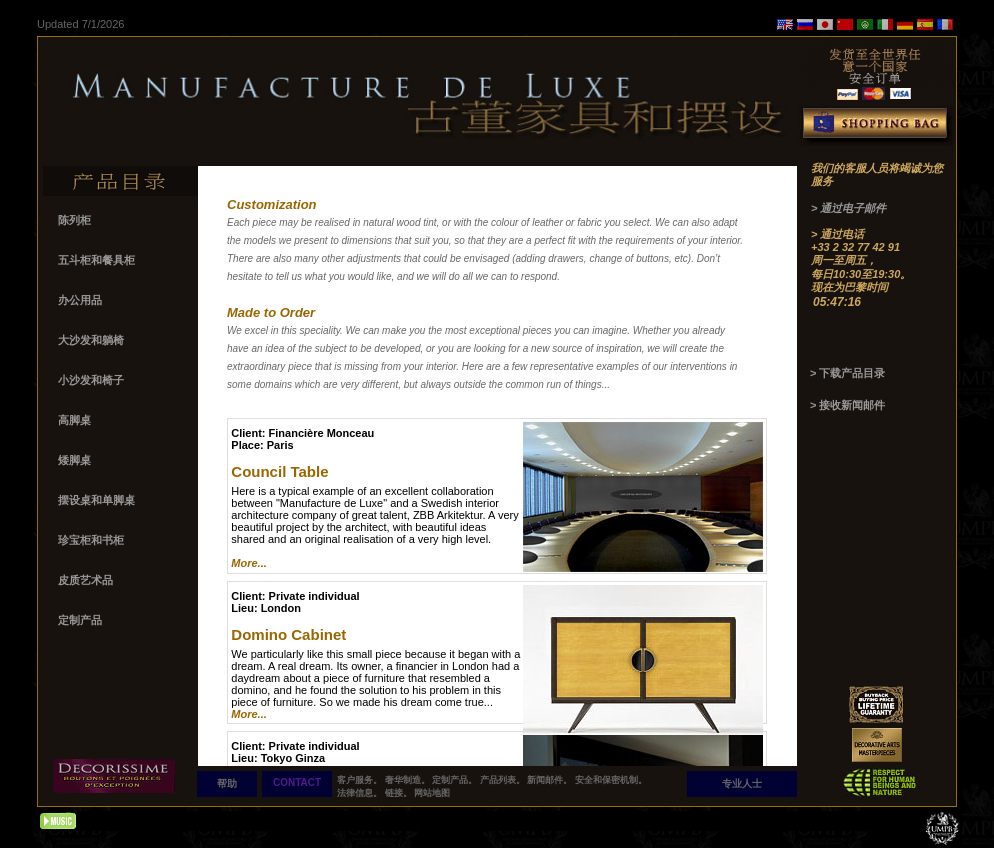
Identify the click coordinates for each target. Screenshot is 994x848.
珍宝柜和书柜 (92, 540)
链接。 (398, 793)
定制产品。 (454, 780)
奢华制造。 (407, 780)
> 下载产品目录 (847, 373)
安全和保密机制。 (611, 780)
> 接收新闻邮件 (847, 405)
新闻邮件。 (549, 780)
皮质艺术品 (87, 580)
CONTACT (297, 782)
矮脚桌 (76, 460)
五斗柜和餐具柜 (98, 260)
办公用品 (81, 300)
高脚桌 (76, 420)
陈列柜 (76, 220)
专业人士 (742, 783)
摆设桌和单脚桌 (98, 500)
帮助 (227, 783)
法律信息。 (359, 793)
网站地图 (432, 793)
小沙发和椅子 (92, 380)
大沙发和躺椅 (91, 340)
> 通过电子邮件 (848, 208)
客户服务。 (359, 780)
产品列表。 (502, 780)
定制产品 (81, 620)
